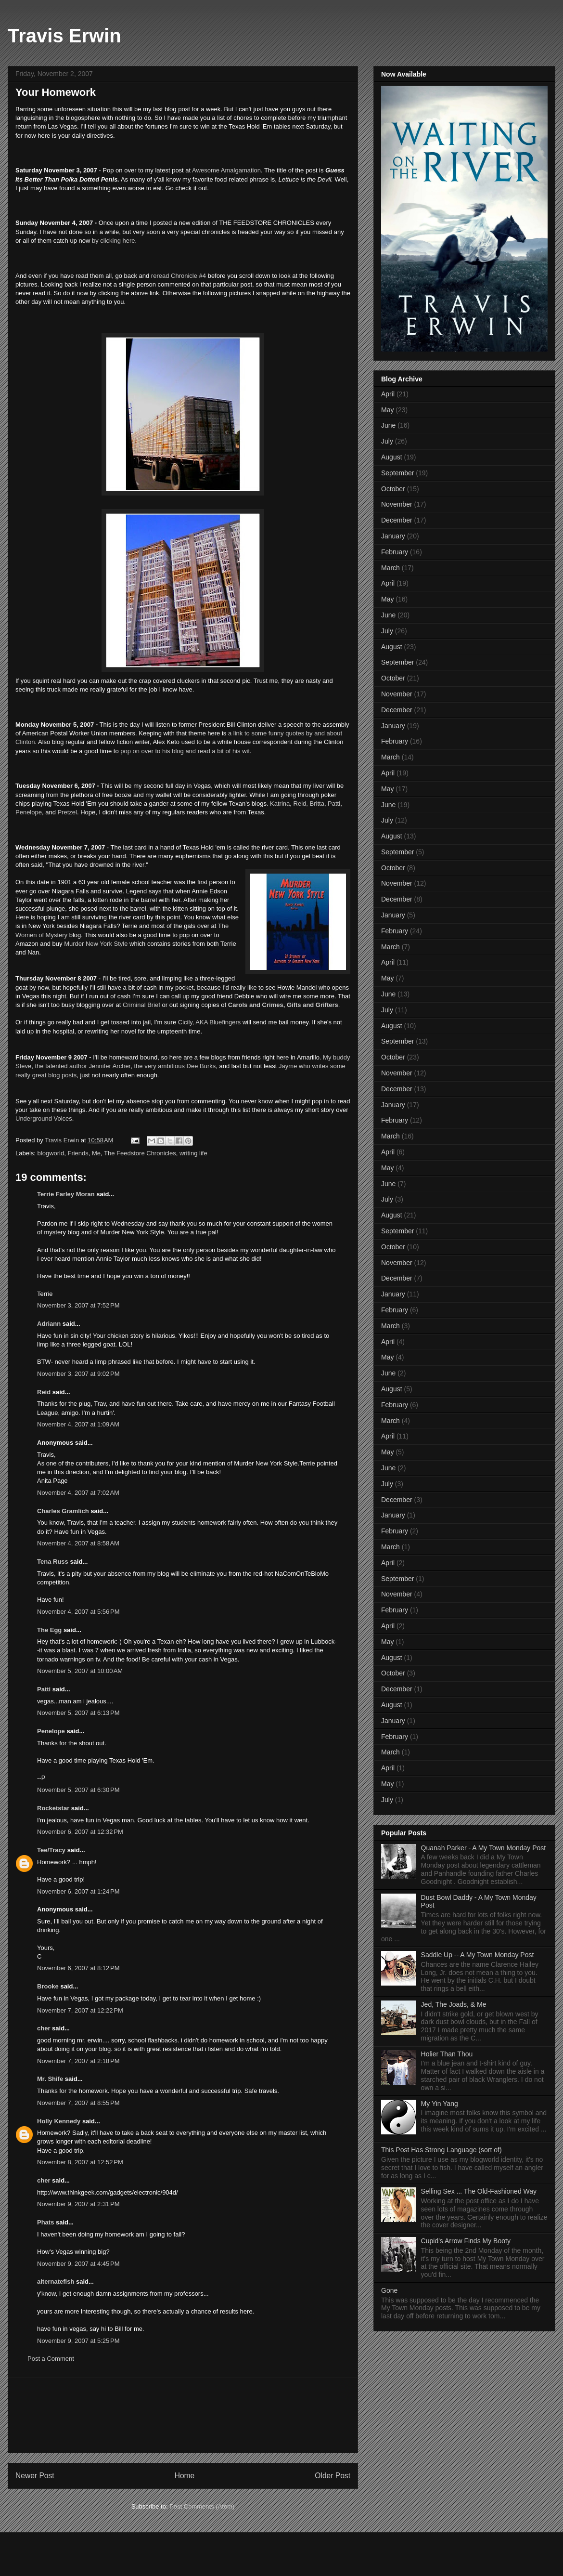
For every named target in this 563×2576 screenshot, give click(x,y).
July (387, 441)
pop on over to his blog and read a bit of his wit (185, 751)
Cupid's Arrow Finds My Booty (466, 2241)
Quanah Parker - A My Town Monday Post (483, 1848)
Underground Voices (43, 1118)
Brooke (48, 1986)
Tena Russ (52, 1561)
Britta (317, 803)
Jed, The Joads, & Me (453, 2004)
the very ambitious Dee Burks (175, 1066)
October (393, 489)
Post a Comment (50, 2358)
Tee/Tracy (51, 1850)
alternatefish (55, 2281)
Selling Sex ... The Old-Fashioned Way (479, 2191)
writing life (193, 1153)
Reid (44, 1392)
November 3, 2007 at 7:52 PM (78, 1305)
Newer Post (34, 2475)
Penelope (28, 812)
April (388, 394)
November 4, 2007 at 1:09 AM (78, 1424)
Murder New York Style (96, 943)
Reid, (301, 803)
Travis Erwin (64, 35)
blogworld (51, 1153)
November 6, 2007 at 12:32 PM (80, 1831)
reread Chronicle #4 (177, 275)
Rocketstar (53, 1808)
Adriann (49, 1323)
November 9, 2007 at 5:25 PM (78, 2340)
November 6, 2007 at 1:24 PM (78, 1891)
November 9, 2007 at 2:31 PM (78, 2204)
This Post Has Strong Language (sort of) (441, 2150)
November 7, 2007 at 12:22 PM (80, 2010)
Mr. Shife (50, 2078)
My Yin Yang (439, 2103)
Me (96, 1153)
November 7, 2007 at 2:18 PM (78, 2061)
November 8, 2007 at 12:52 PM (80, 2162)
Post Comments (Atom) (201, 2506)
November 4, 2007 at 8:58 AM (78, 1543)
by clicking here (112, 240)
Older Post (332, 2475)
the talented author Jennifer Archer (82, 1066)
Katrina (280, 803)
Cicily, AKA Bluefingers (210, 1022)
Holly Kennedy (58, 2121)
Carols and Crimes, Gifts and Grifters (283, 1004)
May (387, 410)
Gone (389, 2290)
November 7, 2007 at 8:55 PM (78, 2102)
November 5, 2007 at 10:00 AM (80, 1670)
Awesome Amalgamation (226, 170)
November (396, 504)
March (390, 568)
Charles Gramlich (63, 1511)
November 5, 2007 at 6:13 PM (78, 1712)
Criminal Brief (141, 1004)
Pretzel (67, 812)
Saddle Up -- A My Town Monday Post (477, 1955)
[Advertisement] (183, 2415)
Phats (45, 2222)
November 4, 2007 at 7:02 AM (78, 1492)
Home (185, 2475)
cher (43, 2028)
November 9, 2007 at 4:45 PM (78, 2263)
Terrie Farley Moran (66, 1194)
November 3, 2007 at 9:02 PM (78, 1373)
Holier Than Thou (447, 2054)
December (396, 520)
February (394, 552)
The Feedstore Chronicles (140, 1153)
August (391, 457)
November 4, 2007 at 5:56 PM (78, 1611)
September (397, 473)
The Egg (49, 1630)
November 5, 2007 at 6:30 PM (78, 1789)
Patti (334, 803)
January (393, 536)
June (388, 425)
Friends (77, 1153)
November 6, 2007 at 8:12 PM (78, 1968)
